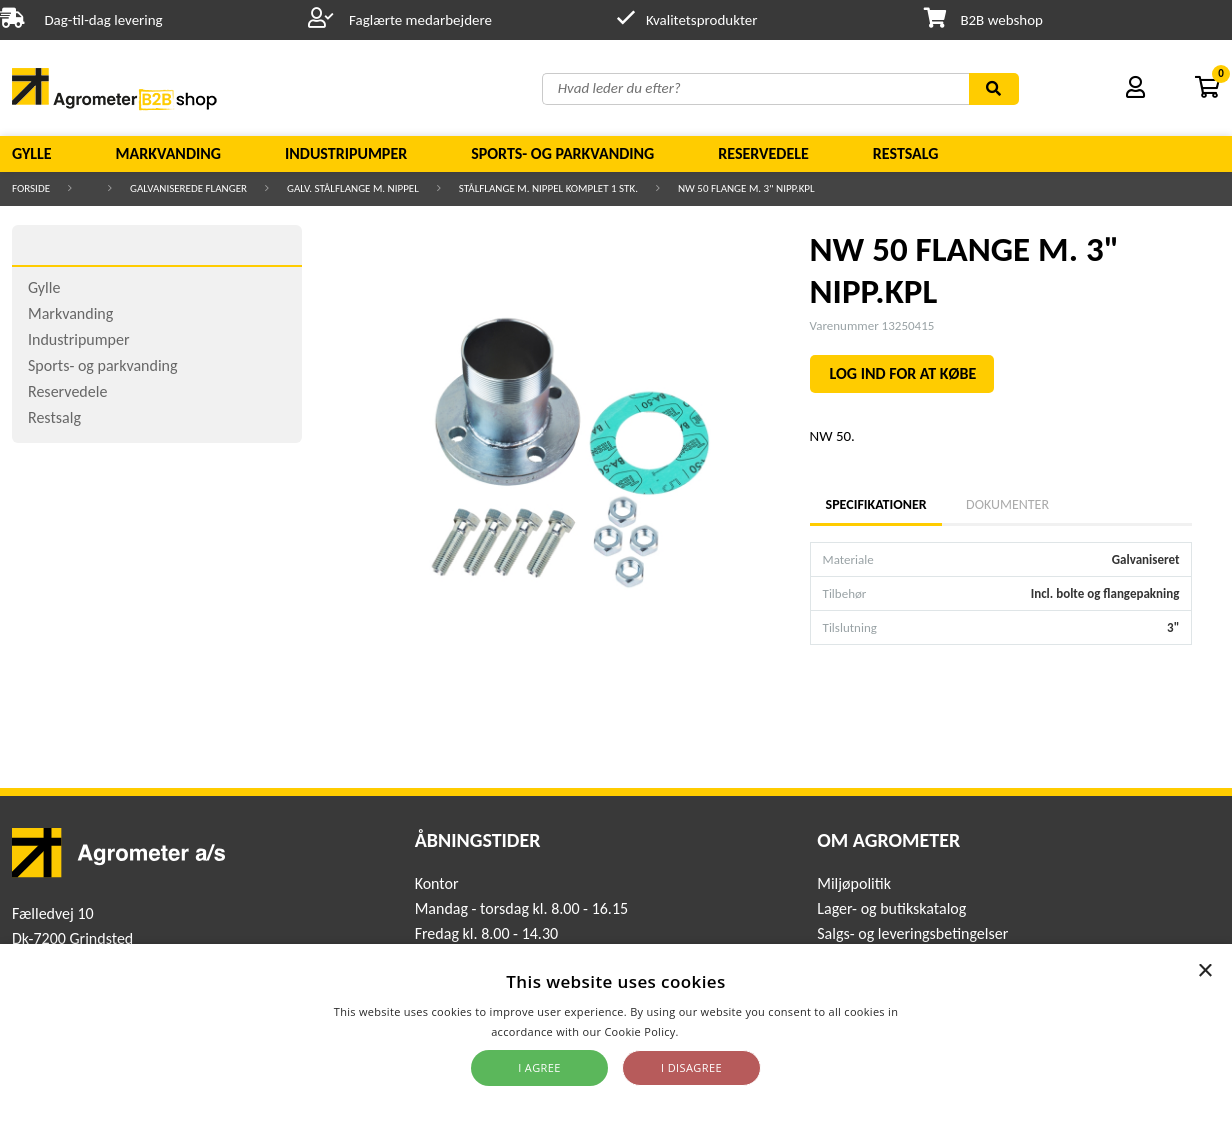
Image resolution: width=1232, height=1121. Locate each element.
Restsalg (906, 153)
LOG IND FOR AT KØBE (903, 373)
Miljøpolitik (854, 883)
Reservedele (763, 153)
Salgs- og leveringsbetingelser (912, 933)
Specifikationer (876, 504)
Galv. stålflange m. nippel (353, 188)
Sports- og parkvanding (562, 153)
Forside (31, 188)
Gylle (32, 153)
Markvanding (168, 153)
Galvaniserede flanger (188, 188)
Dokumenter (1007, 504)
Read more (711, 1031)
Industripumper (346, 153)
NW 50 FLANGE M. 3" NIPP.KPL (746, 188)
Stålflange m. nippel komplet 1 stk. (548, 188)
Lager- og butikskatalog (891, 908)
